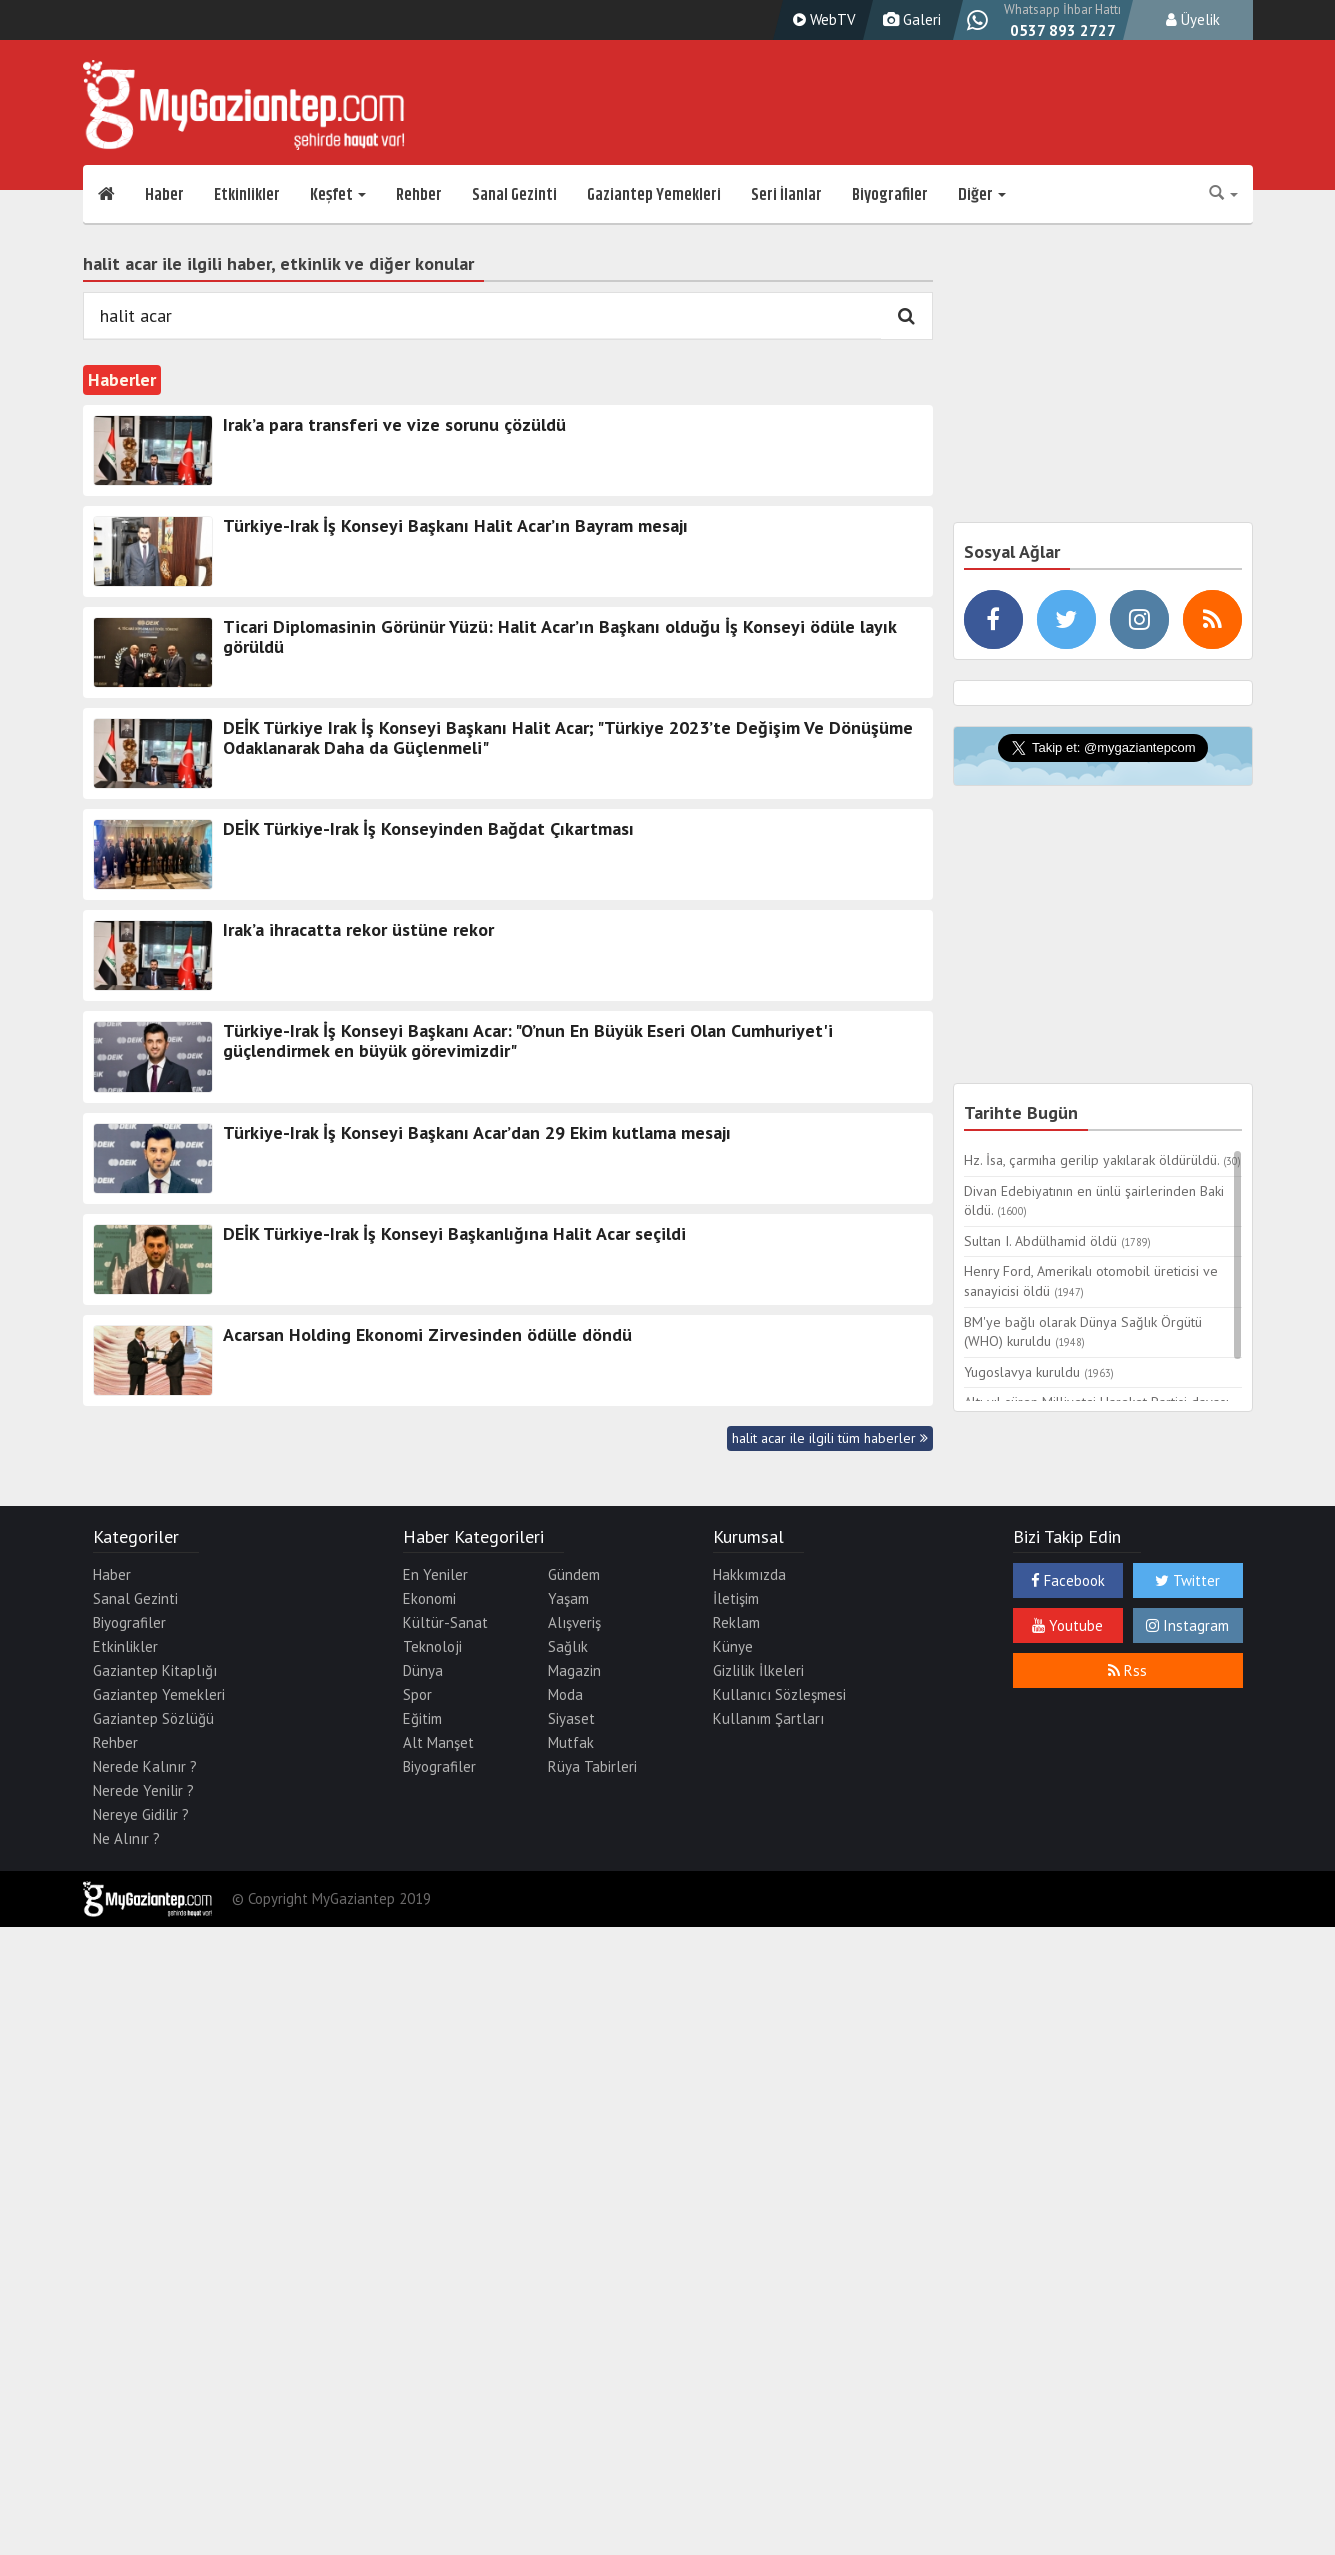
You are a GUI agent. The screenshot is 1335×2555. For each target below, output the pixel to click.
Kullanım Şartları (768, 1718)
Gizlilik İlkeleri (758, 1670)
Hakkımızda (749, 1574)
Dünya (423, 1670)
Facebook (1068, 1580)
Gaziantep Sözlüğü (153, 1718)
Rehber (419, 195)
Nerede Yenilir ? (143, 1790)
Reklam (736, 1622)
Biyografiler (890, 195)
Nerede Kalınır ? (145, 1766)
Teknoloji (432, 1646)
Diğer (982, 195)
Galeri (909, 19)
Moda (565, 1694)
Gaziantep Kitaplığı (155, 1670)
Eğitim (422, 1718)
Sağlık (568, 1646)
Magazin (574, 1670)
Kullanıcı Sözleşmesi (779, 1694)
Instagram (1187, 1625)
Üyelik (1193, 19)
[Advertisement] (1103, 370)
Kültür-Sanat (445, 1622)
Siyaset (571, 1718)
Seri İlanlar (786, 195)
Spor (417, 1694)
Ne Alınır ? (126, 1838)
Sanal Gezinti (514, 195)
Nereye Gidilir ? (141, 1814)
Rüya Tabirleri (592, 1766)
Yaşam (568, 1598)
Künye (733, 1646)
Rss (1127, 1670)
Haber (164, 195)
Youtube (1067, 1625)
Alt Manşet (438, 1742)
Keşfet (338, 195)
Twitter (1187, 1580)
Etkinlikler (247, 195)
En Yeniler (435, 1574)
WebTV (822, 19)
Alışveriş (574, 1622)
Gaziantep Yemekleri (654, 195)
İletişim (736, 1598)
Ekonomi (429, 1598)
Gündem (574, 1574)
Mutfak (571, 1742)
